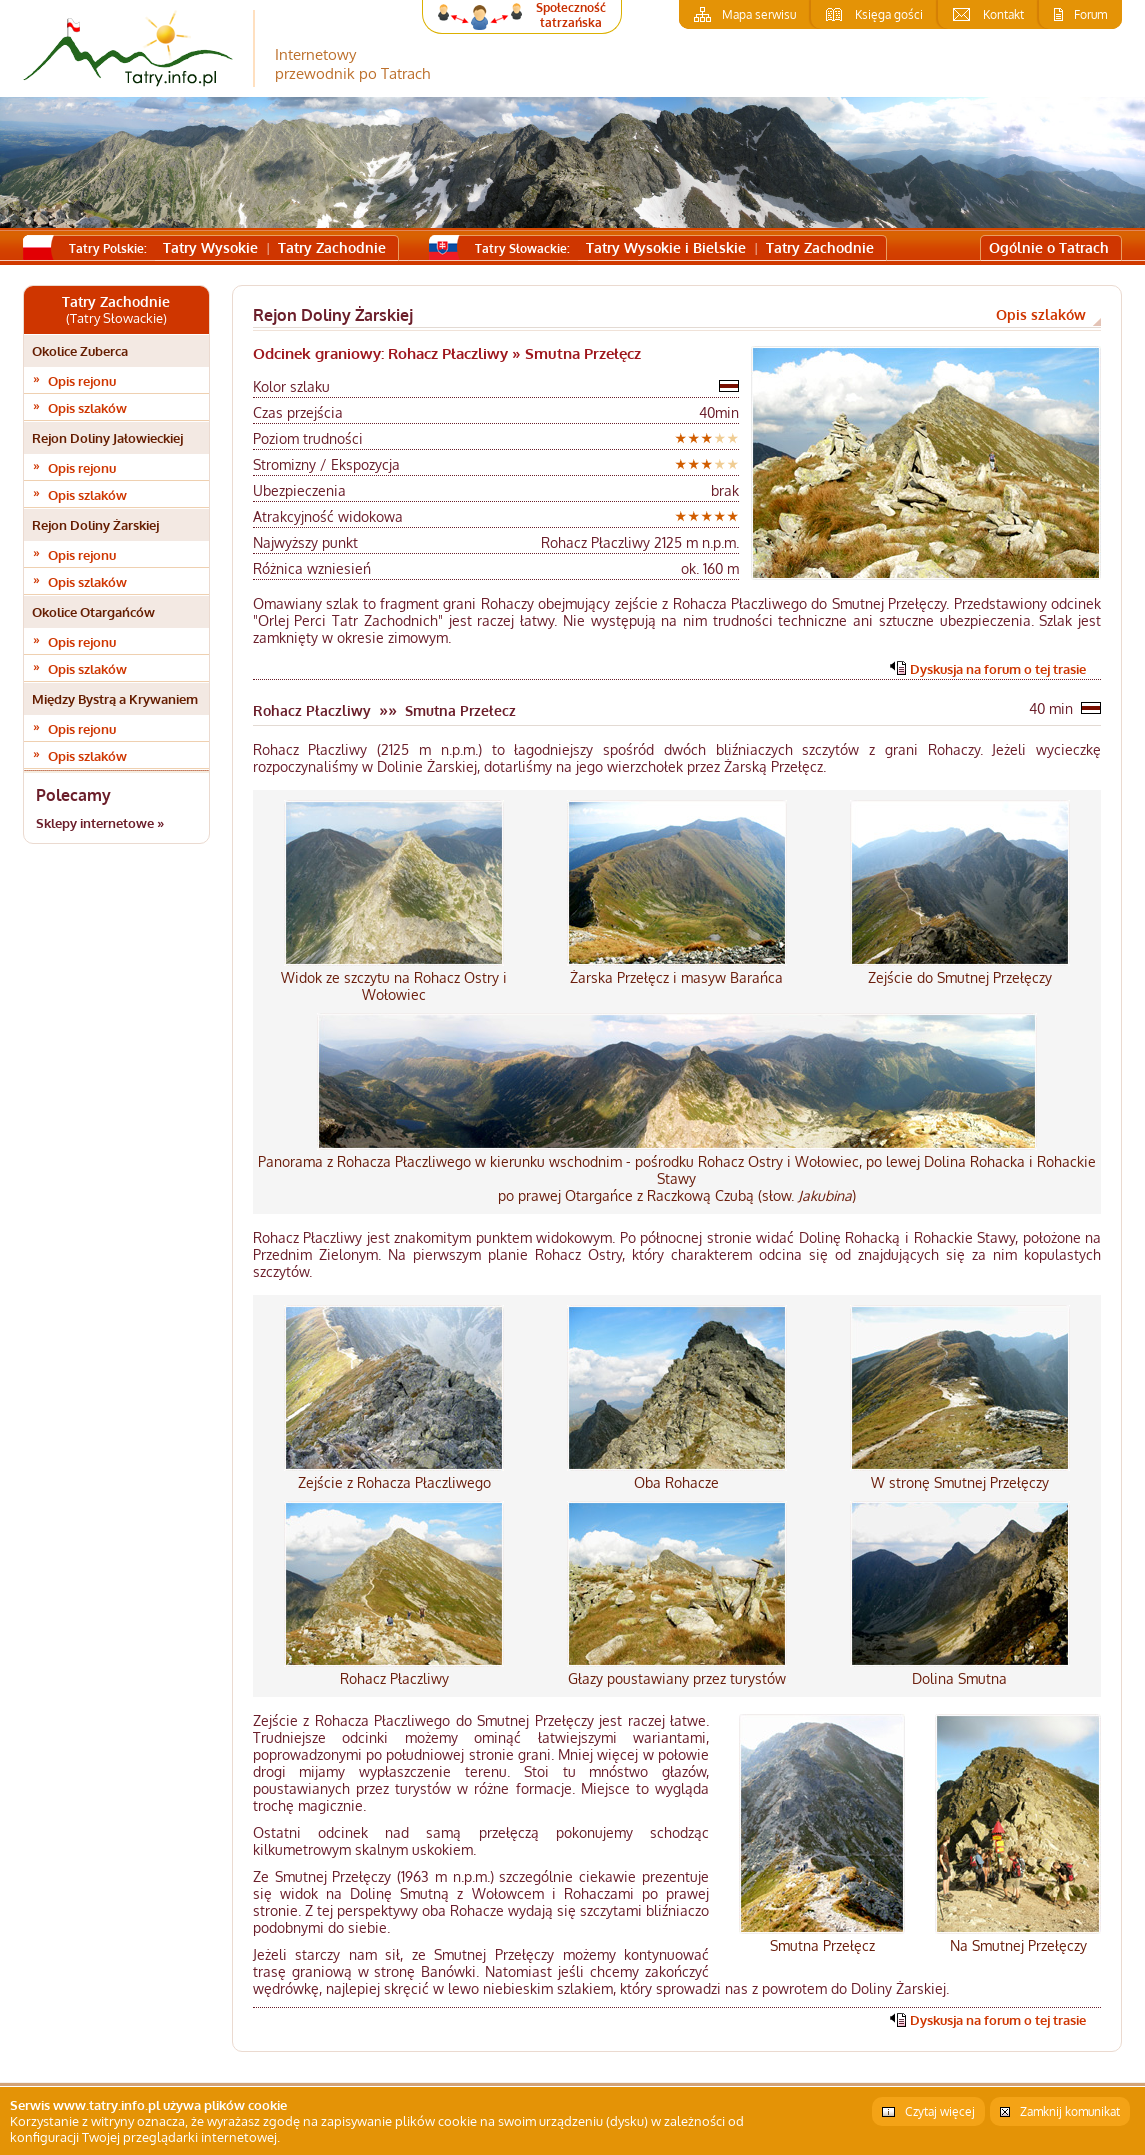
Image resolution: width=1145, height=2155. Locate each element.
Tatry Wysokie (210, 247)
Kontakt (1003, 14)
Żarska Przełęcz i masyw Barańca (676, 977)
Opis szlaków (87, 408)
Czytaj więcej (940, 2111)
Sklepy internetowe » (100, 823)
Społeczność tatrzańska (571, 15)
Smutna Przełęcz (822, 1945)
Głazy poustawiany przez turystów (677, 1678)
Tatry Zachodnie (332, 247)
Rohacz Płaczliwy (394, 1678)
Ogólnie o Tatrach (1049, 247)
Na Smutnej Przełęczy (1018, 1945)
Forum (1090, 14)
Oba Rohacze (676, 1482)
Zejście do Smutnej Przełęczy (960, 977)
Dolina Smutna (959, 1678)
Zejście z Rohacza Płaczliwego (394, 1482)
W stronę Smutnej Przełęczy (960, 1482)
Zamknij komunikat (1070, 2111)
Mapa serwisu (759, 14)
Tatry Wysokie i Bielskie (666, 247)
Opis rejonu (82, 381)
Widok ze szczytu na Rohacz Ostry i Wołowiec (394, 986)
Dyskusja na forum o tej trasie (998, 669)
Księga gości (889, 14)
